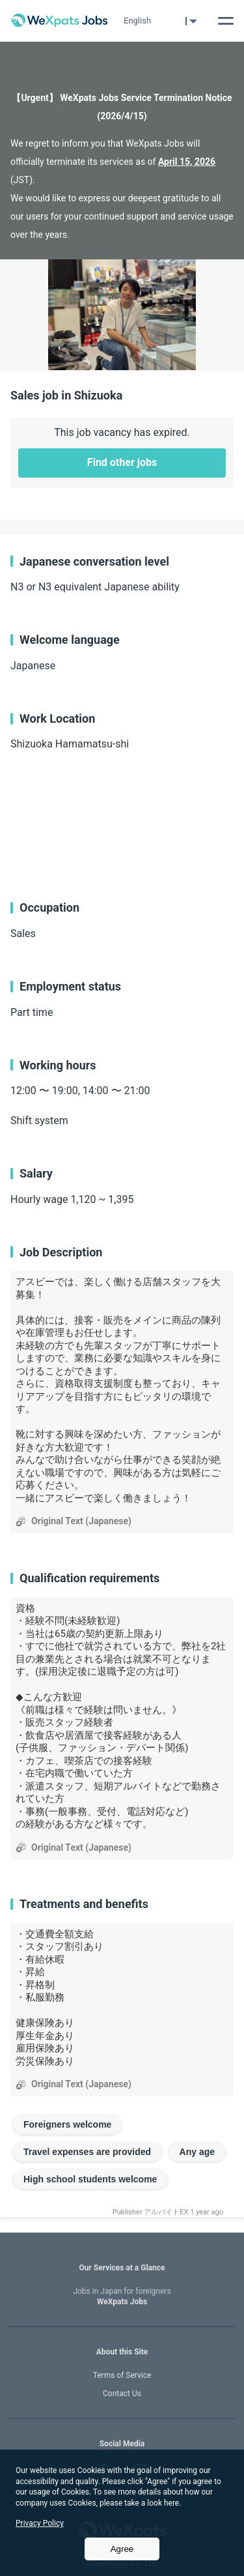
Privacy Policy (40, 2523)
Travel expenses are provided (87, 2152)
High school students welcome (90, 2179)
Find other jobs (122, 462)
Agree (122, 2549)
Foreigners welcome (67, 2124)
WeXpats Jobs (122, 2296)
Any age (197, 2152)
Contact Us (122, 2393)
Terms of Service (122, 2375)
